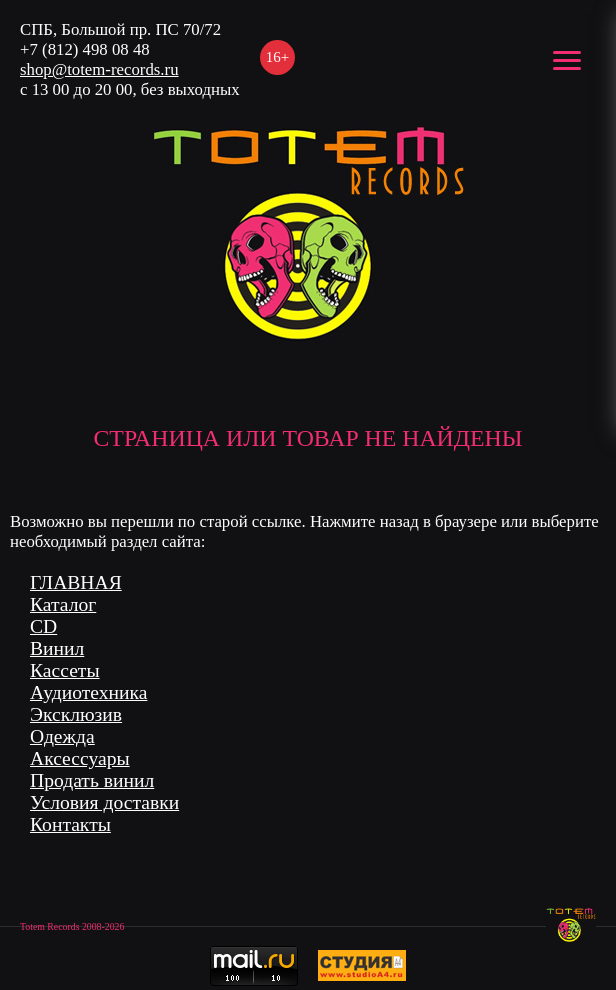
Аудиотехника (88, 692)
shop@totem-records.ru (99, 69)
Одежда (62, 736)
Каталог (63, 604)
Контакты (70, 824)
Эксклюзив (76, 714)
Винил (57, 648)
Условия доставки (104, 802)
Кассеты (65, 670)
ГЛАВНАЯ (76, 582)
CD (43, 626)
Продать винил (92, 780)
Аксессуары (80, 758)
